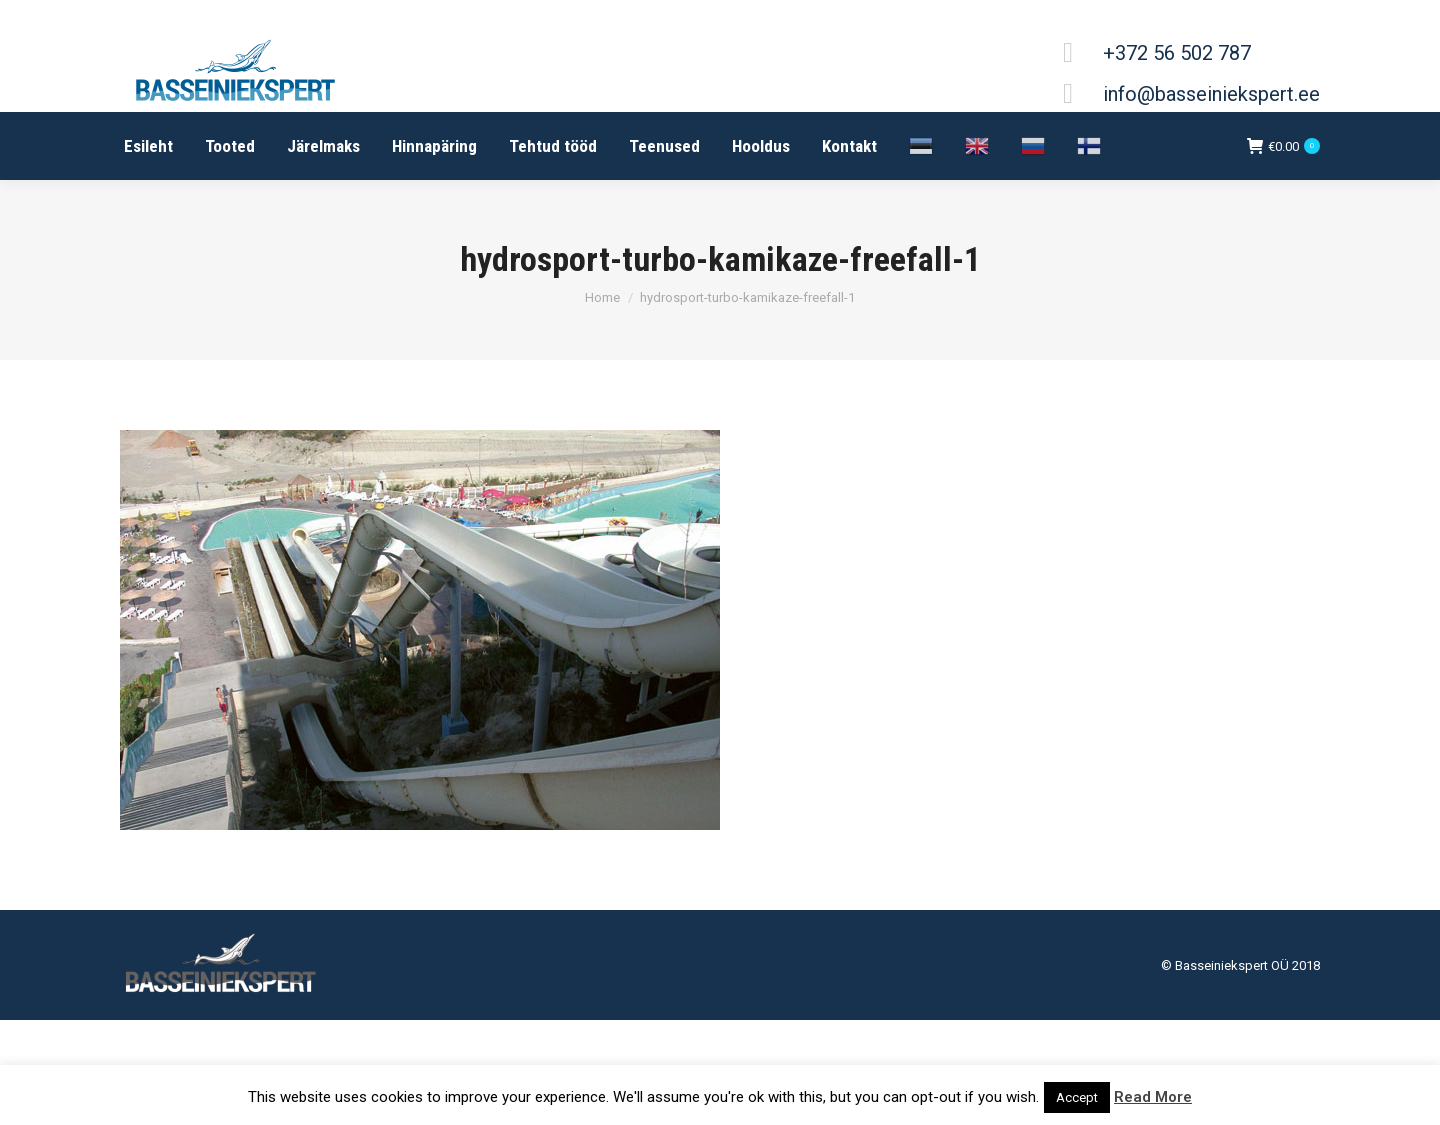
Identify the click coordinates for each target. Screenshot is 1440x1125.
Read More (1153, 1097)
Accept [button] (1077, 1097)
